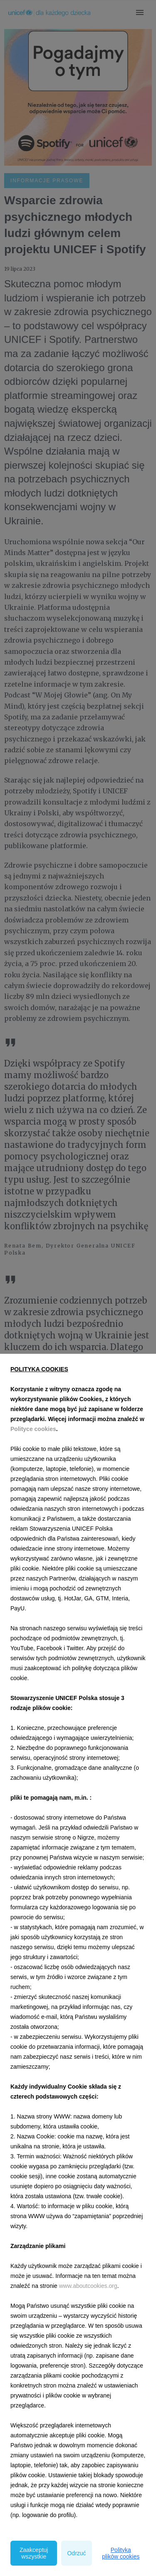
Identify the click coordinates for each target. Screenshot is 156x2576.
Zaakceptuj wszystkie (34, 2553)
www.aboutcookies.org (88, 2285)
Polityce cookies (33, 1429)
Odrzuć (76, 2553)
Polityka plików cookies (120, 2553)
